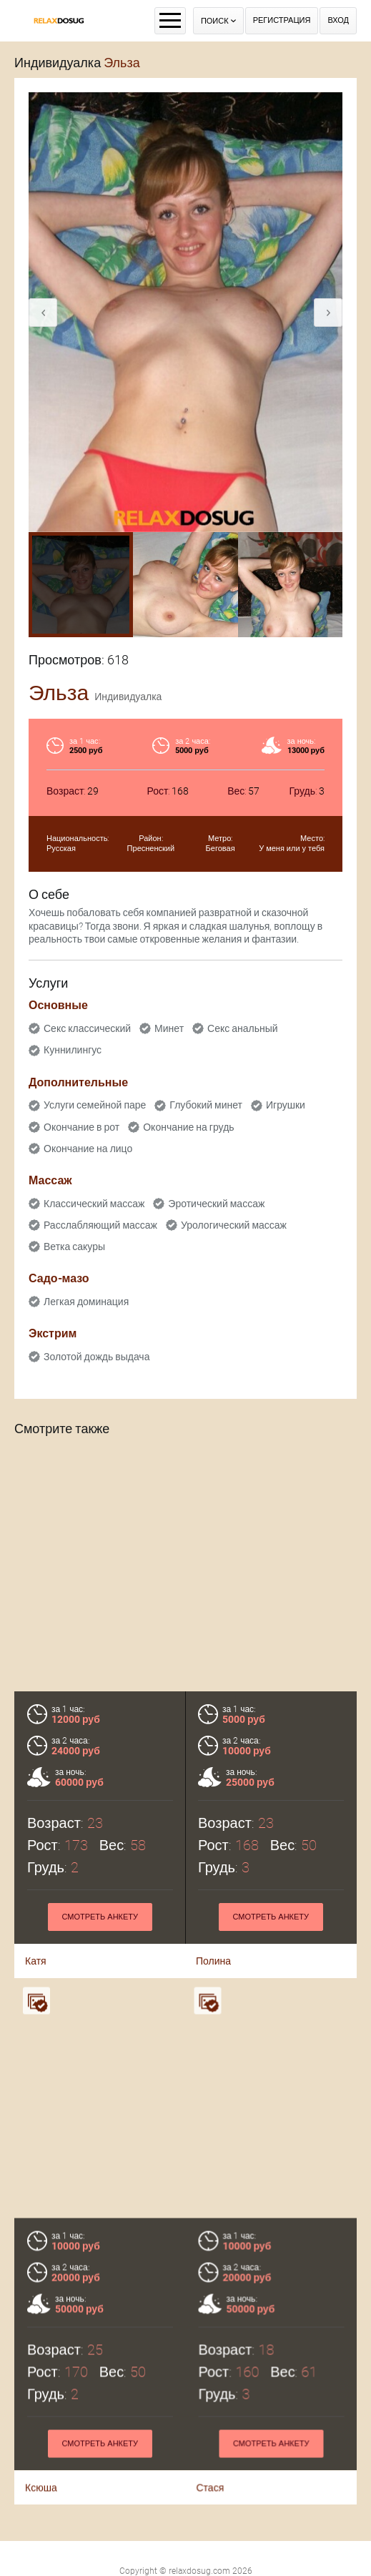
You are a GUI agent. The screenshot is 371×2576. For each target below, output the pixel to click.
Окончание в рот (81, 1127)
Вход (338, 20)
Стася (210, 2473)
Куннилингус (73, 1050)
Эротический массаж (216, 1203)
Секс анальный (242, 1028)
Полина (213, 1961)
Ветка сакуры (74, 1246)
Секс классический (87, 1028)
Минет (169, 1028)
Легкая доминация (86, 1301)
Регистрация (282, 20)
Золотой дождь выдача (96, 1356)
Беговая (220, 848)
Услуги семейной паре (95, 1105)
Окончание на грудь (188, 1127)
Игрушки (285, 1105)
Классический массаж (94, 1203)
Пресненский (151, 848)
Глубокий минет (205, 1105)
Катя (35, 1961)
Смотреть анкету (99, 1917)
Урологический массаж (234, 1225)
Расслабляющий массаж (100, 1225)
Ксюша (41, 2473)
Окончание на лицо (88, 1148)
